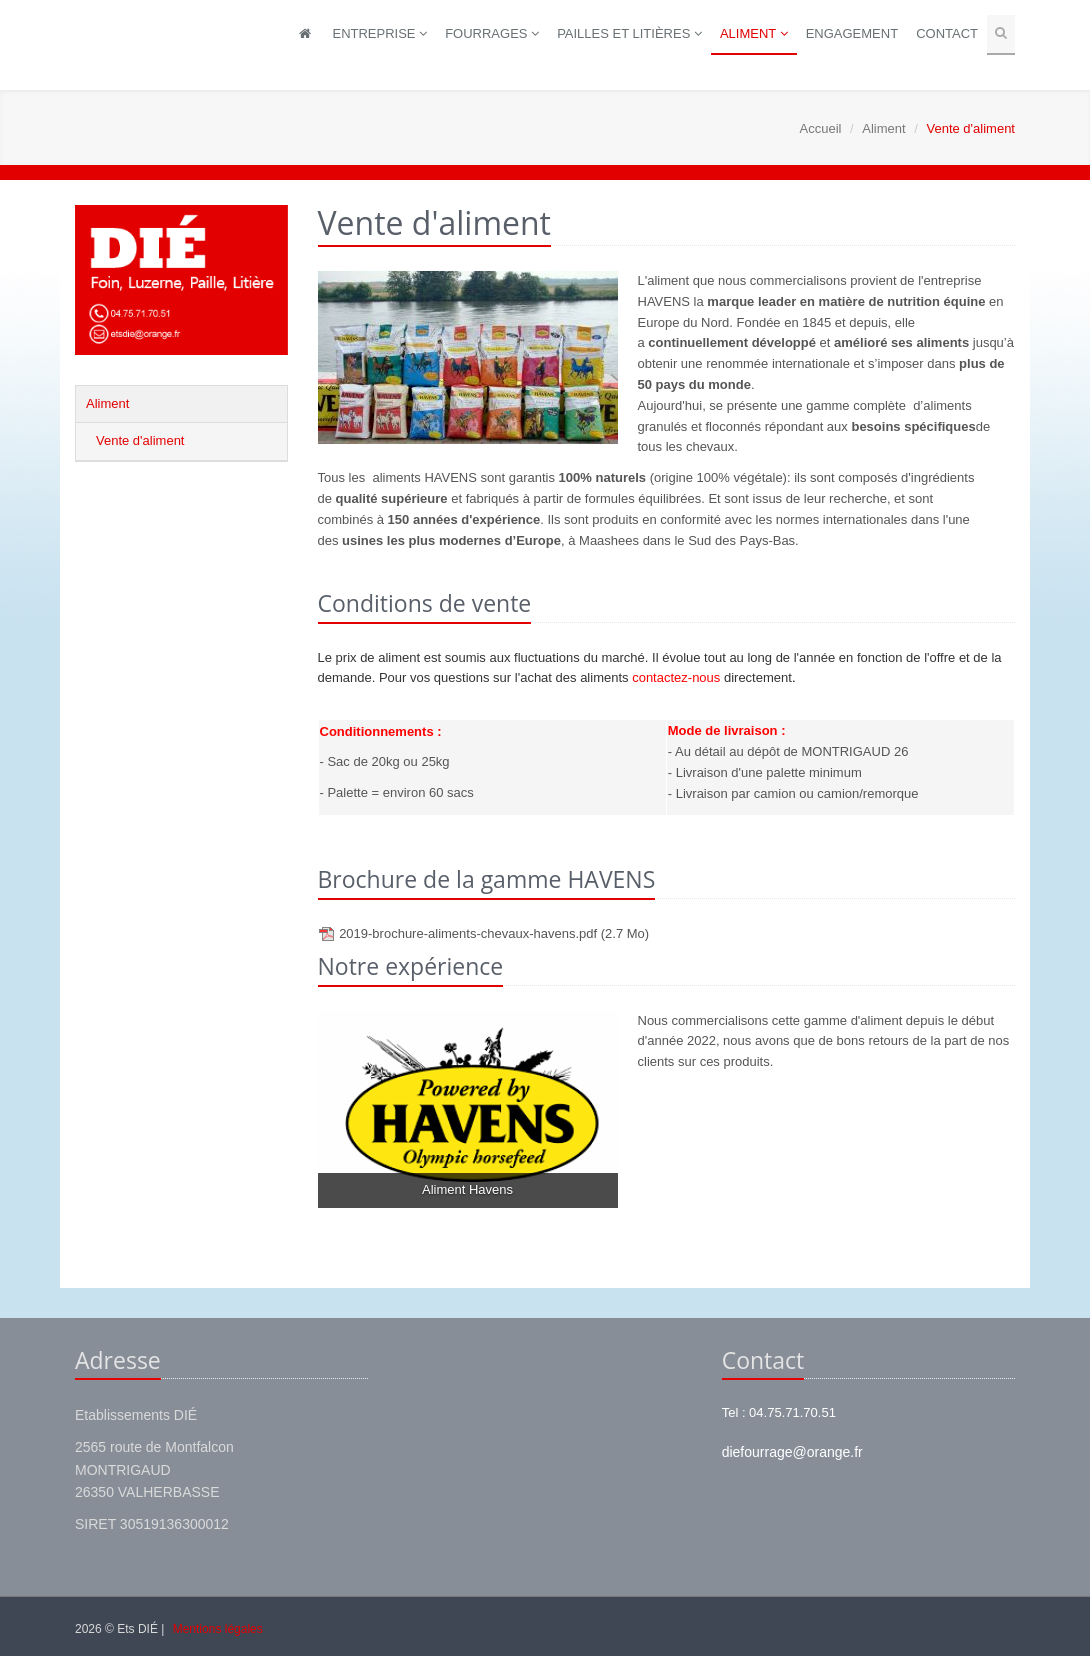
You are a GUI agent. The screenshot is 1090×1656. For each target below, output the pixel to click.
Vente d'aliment (140, 440)
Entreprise (379, 33)
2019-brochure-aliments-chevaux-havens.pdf (494, 933)
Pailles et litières (629, 33)
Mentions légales (218, 1629)
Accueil (821, 128)
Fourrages (492, 33)
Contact (947, 33)
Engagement (852, 33)
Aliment (754, 33)
